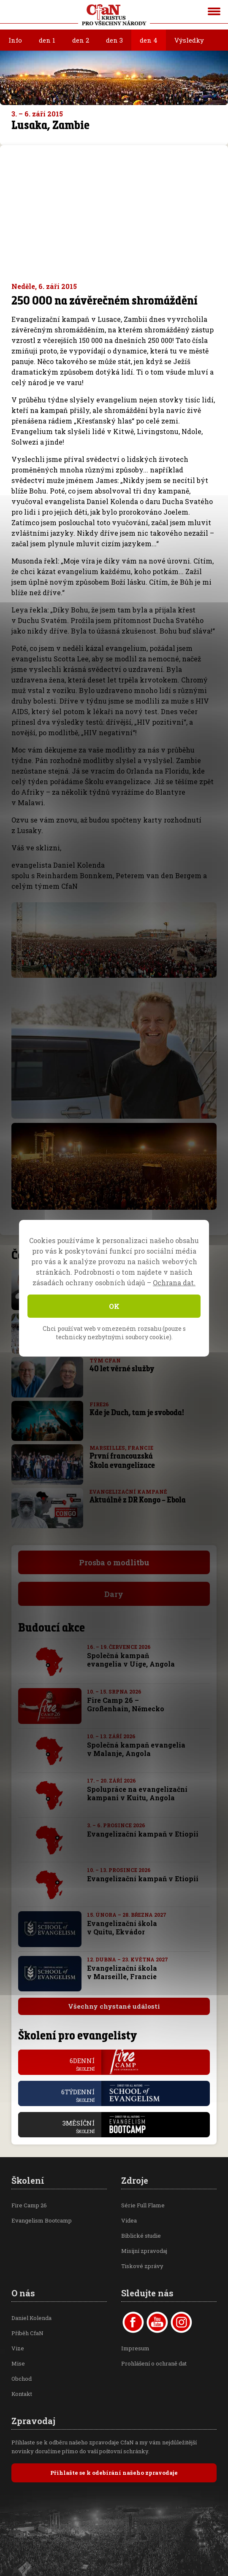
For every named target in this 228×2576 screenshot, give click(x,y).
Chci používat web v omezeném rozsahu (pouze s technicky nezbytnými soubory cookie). (114, 1332)
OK (114, 1306)
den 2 (80, 40)
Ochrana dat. (174, 1282)
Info (15, 40)
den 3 (114, 40)
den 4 (148, 40)
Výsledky (189, 40)
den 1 (47, 40)
